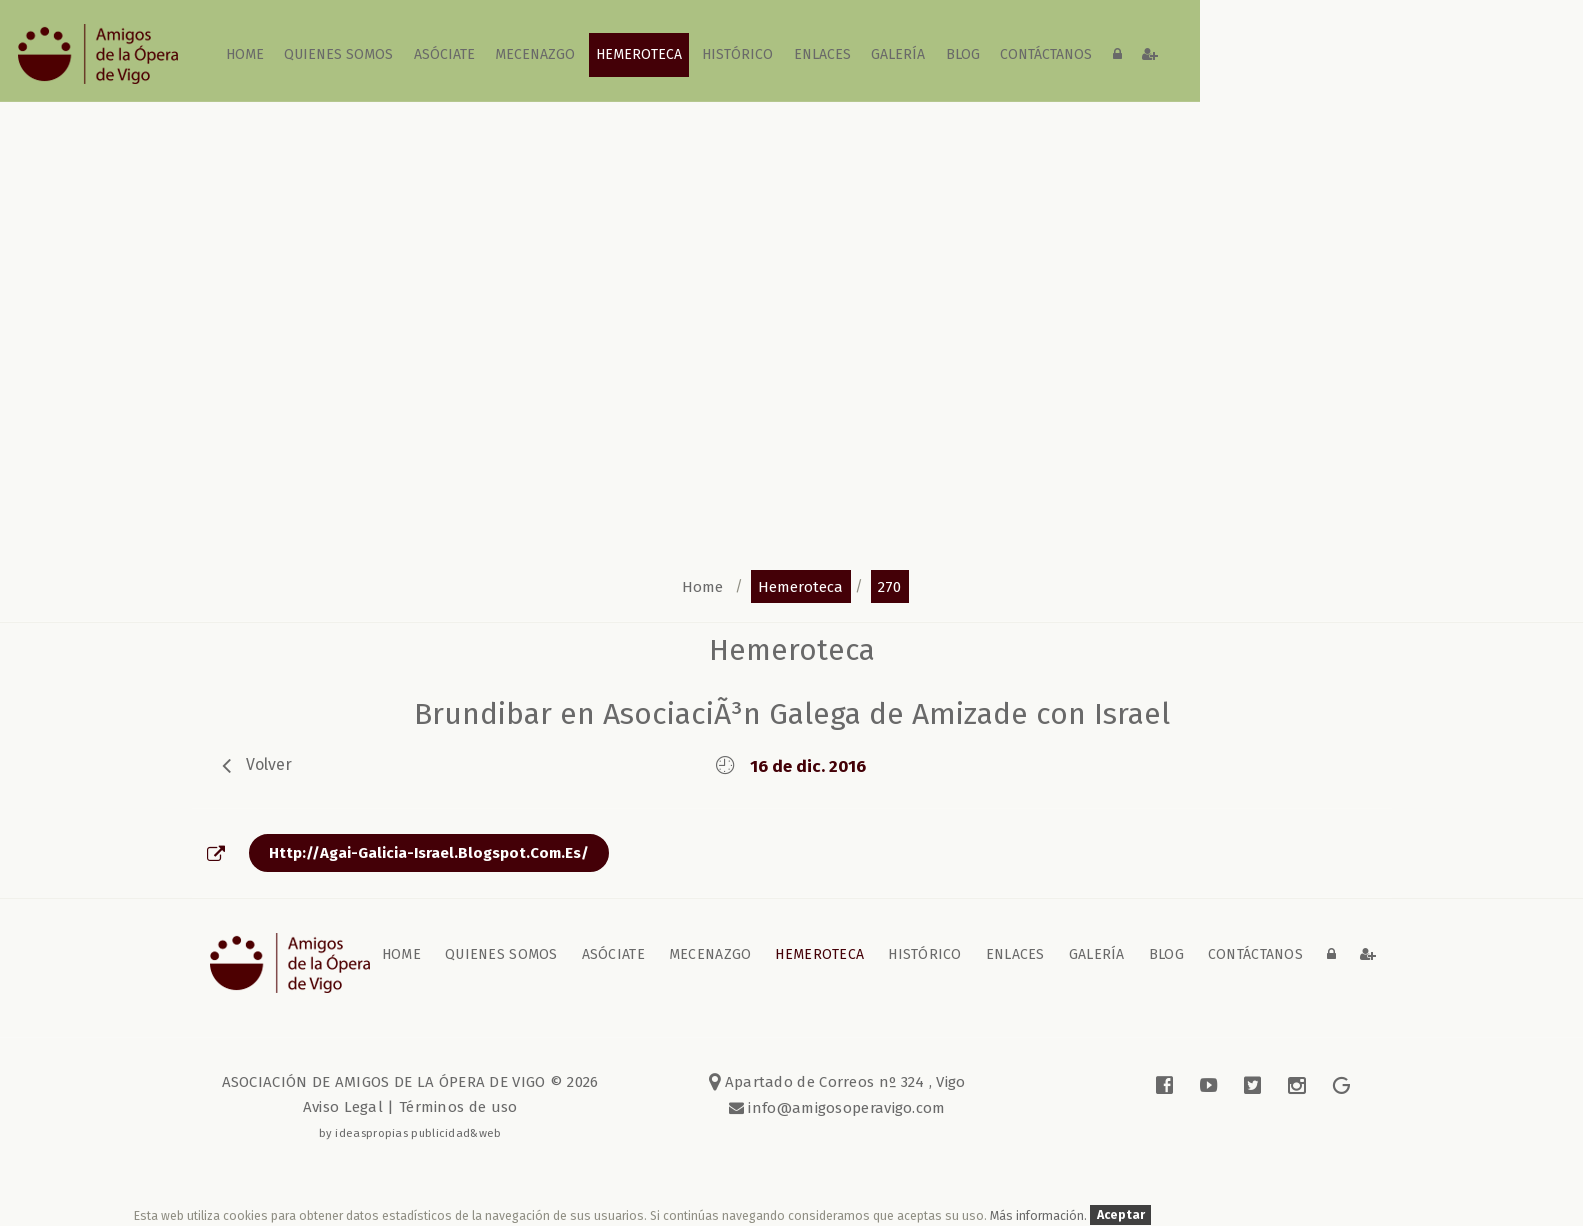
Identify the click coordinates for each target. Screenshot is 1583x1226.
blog (963, 54)
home (246, 54)
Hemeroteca (639, 54)
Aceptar (1121, 1215)
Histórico (738, 54)
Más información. (1040, 1215)
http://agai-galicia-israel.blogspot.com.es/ (429, 853)
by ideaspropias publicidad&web (410, 1133)
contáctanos (1046, 54)
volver (269, 764)
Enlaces (822, 54)
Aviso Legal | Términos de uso (410, 1107)
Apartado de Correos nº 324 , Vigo (837, 1082)
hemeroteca (800, 586)
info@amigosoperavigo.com (845, 1108)
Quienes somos (339, 54)
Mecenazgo (536, 54)
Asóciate (445, 54)
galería (899, 54)
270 (889, 586)
